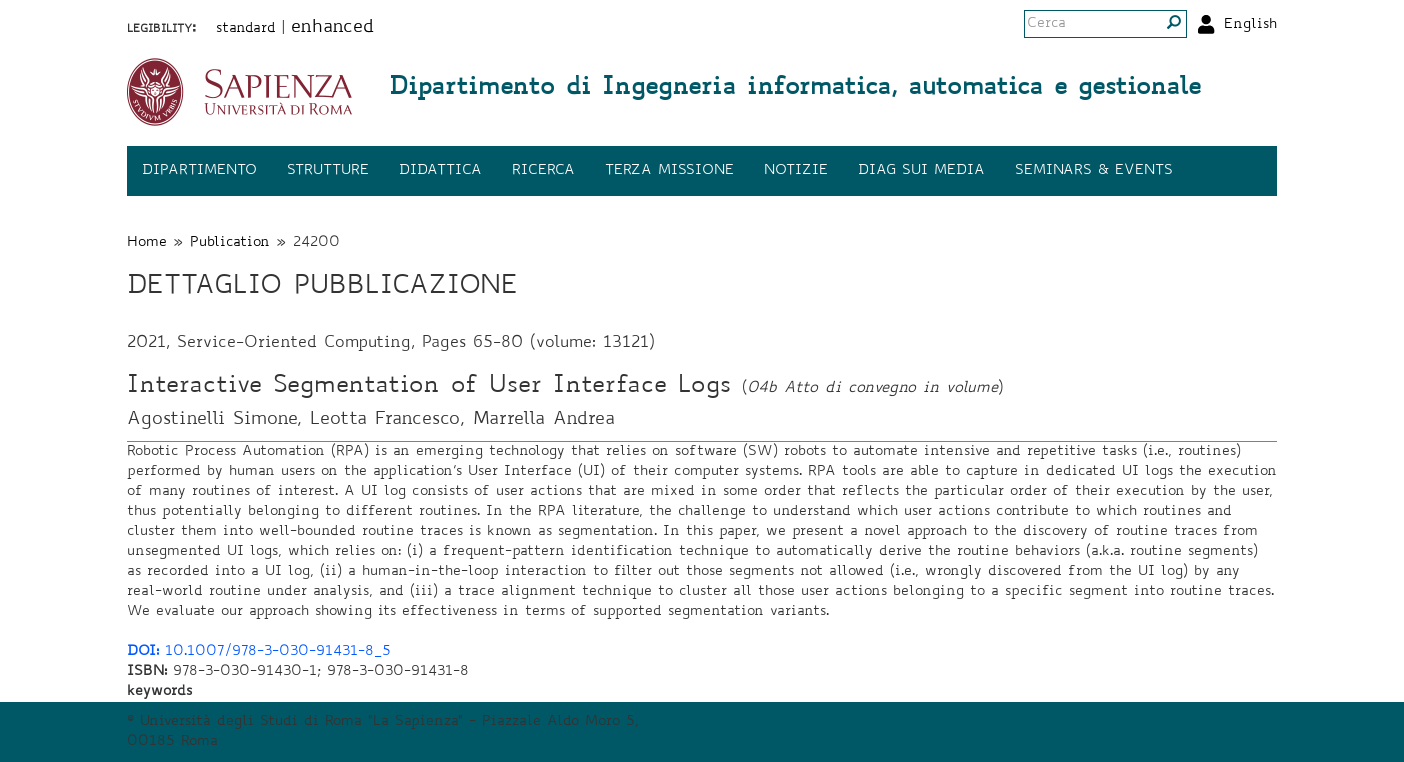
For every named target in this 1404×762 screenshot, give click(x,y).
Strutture (328, 171)
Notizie (796, 171)
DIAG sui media (921, 171)
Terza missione (669, 171)
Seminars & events (1094, 171)
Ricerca (543, 171)
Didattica (440, 171)
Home (147, 243)
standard (246, 29)
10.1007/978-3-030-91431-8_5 (259, 652)
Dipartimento (199, 171)
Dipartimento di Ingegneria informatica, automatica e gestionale (795, 89)
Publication (230, 243)
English (1250, 25)
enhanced (332, 28)
